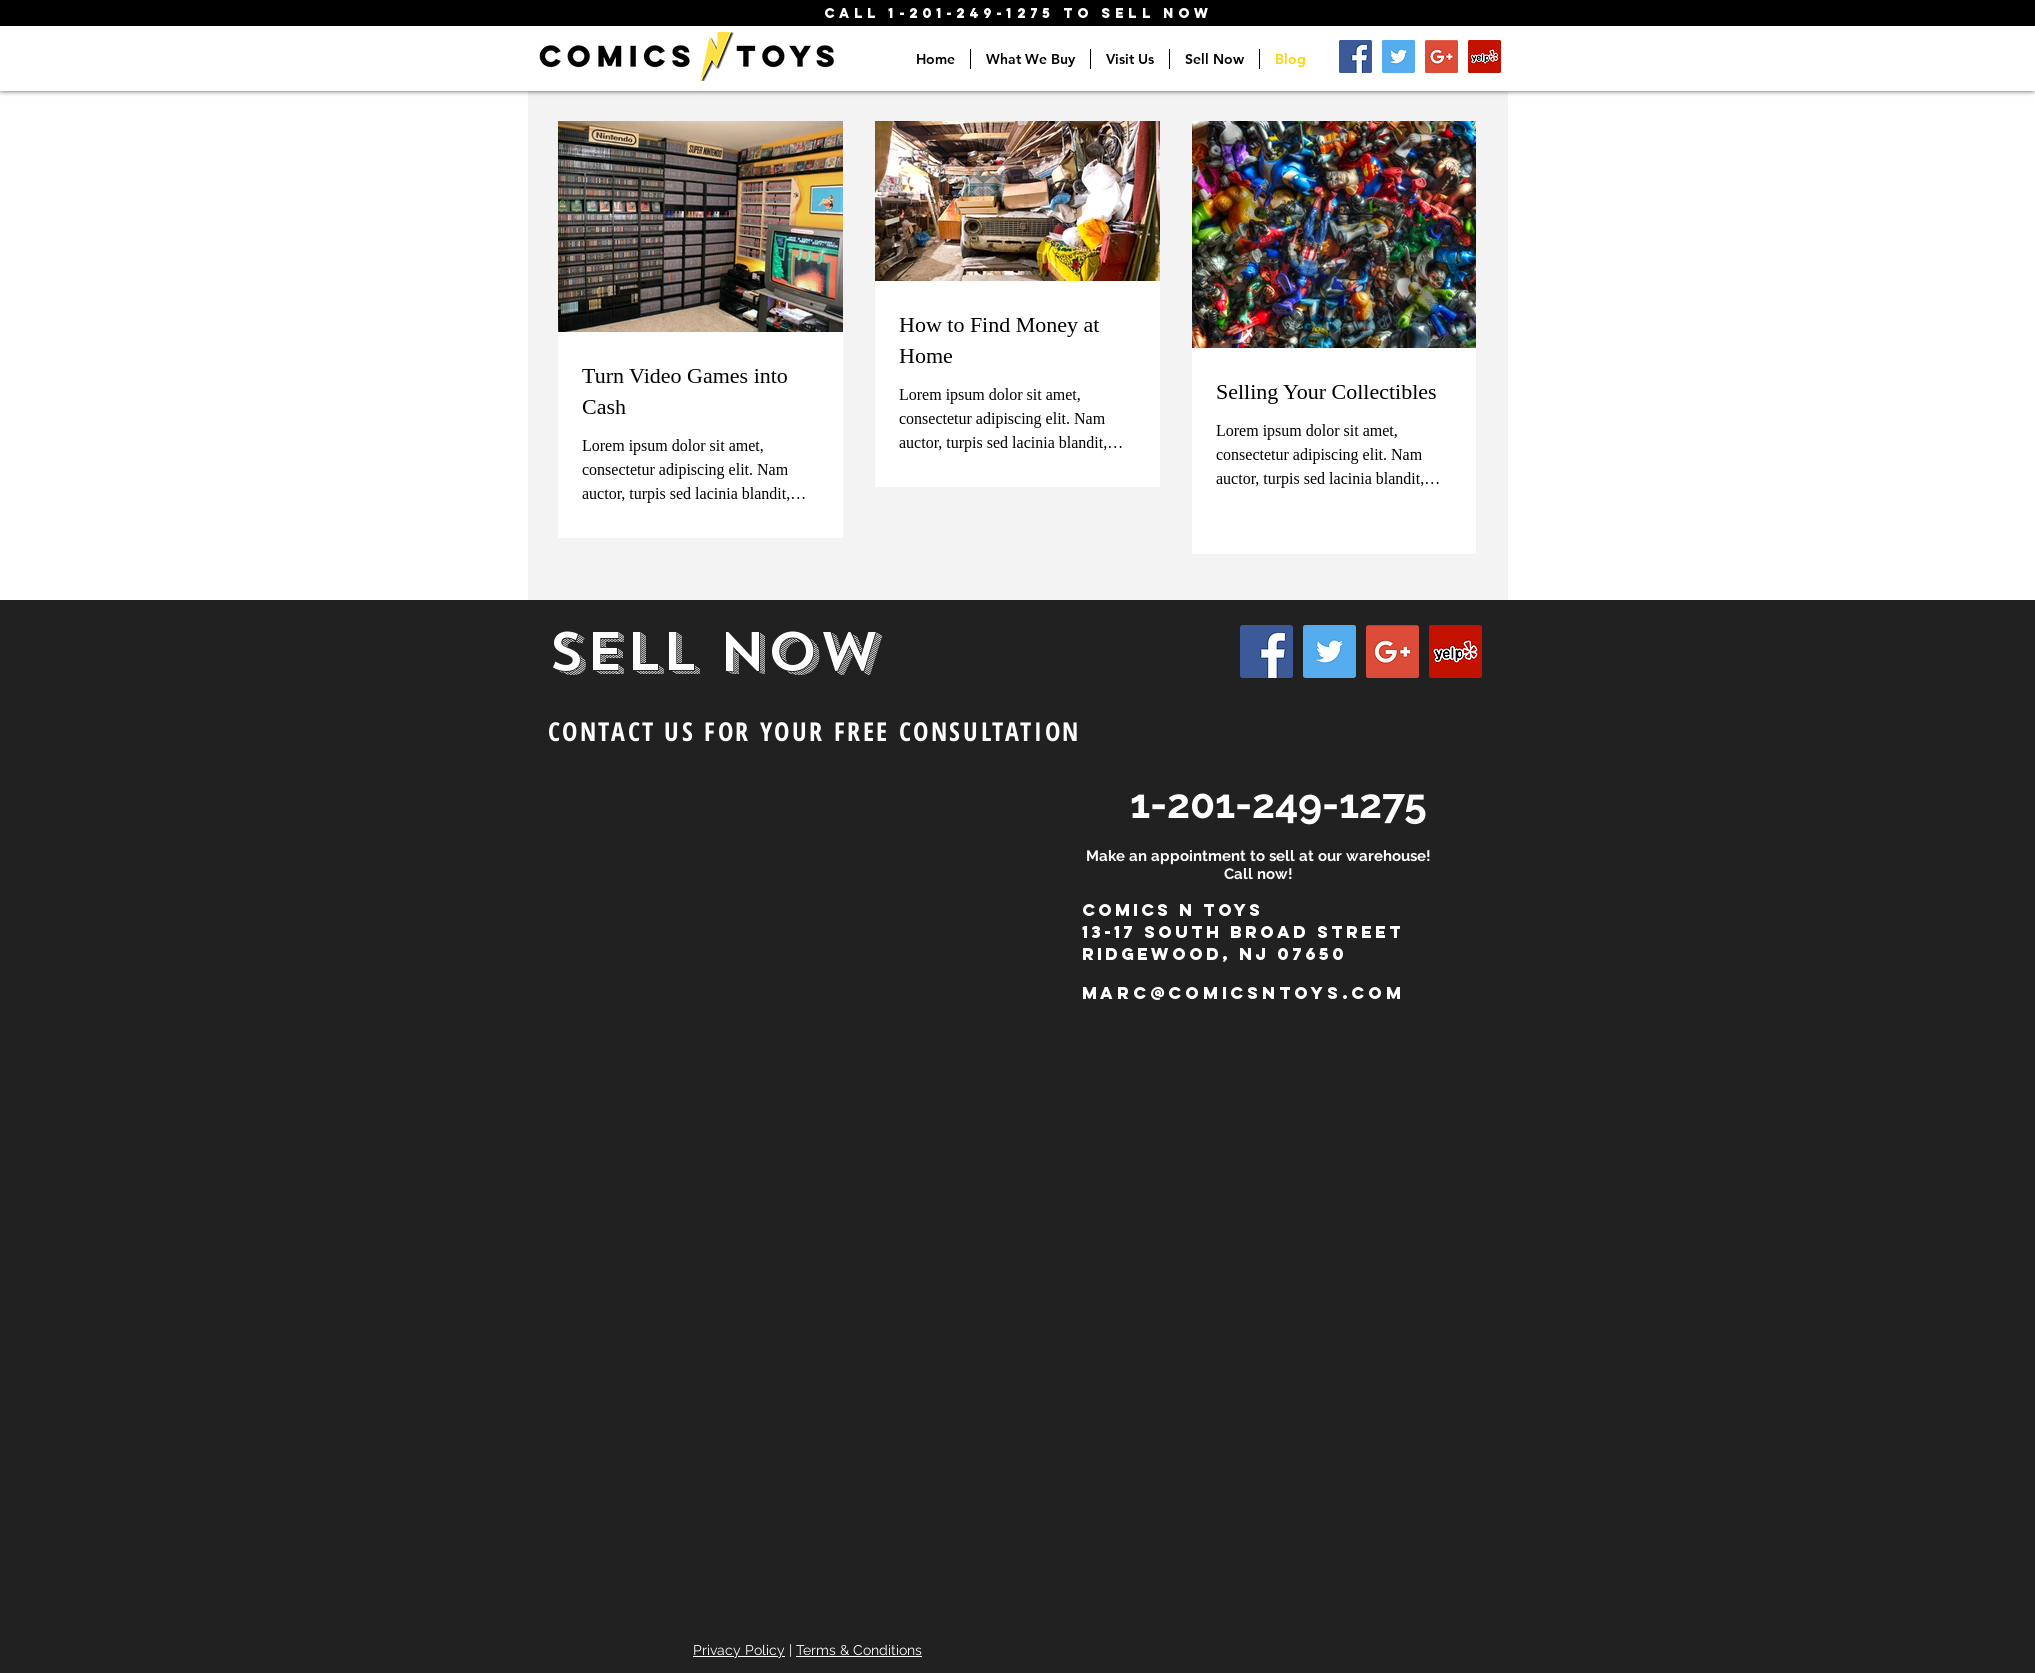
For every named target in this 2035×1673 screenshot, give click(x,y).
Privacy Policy (739, 1650)
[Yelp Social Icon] (1484, 56)
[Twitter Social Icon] (1398, 56)
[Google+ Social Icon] (1441, 56)
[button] (1030, 59)
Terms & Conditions (859, 1650)
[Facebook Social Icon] (1355, 56)
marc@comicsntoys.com (1243, 993)
